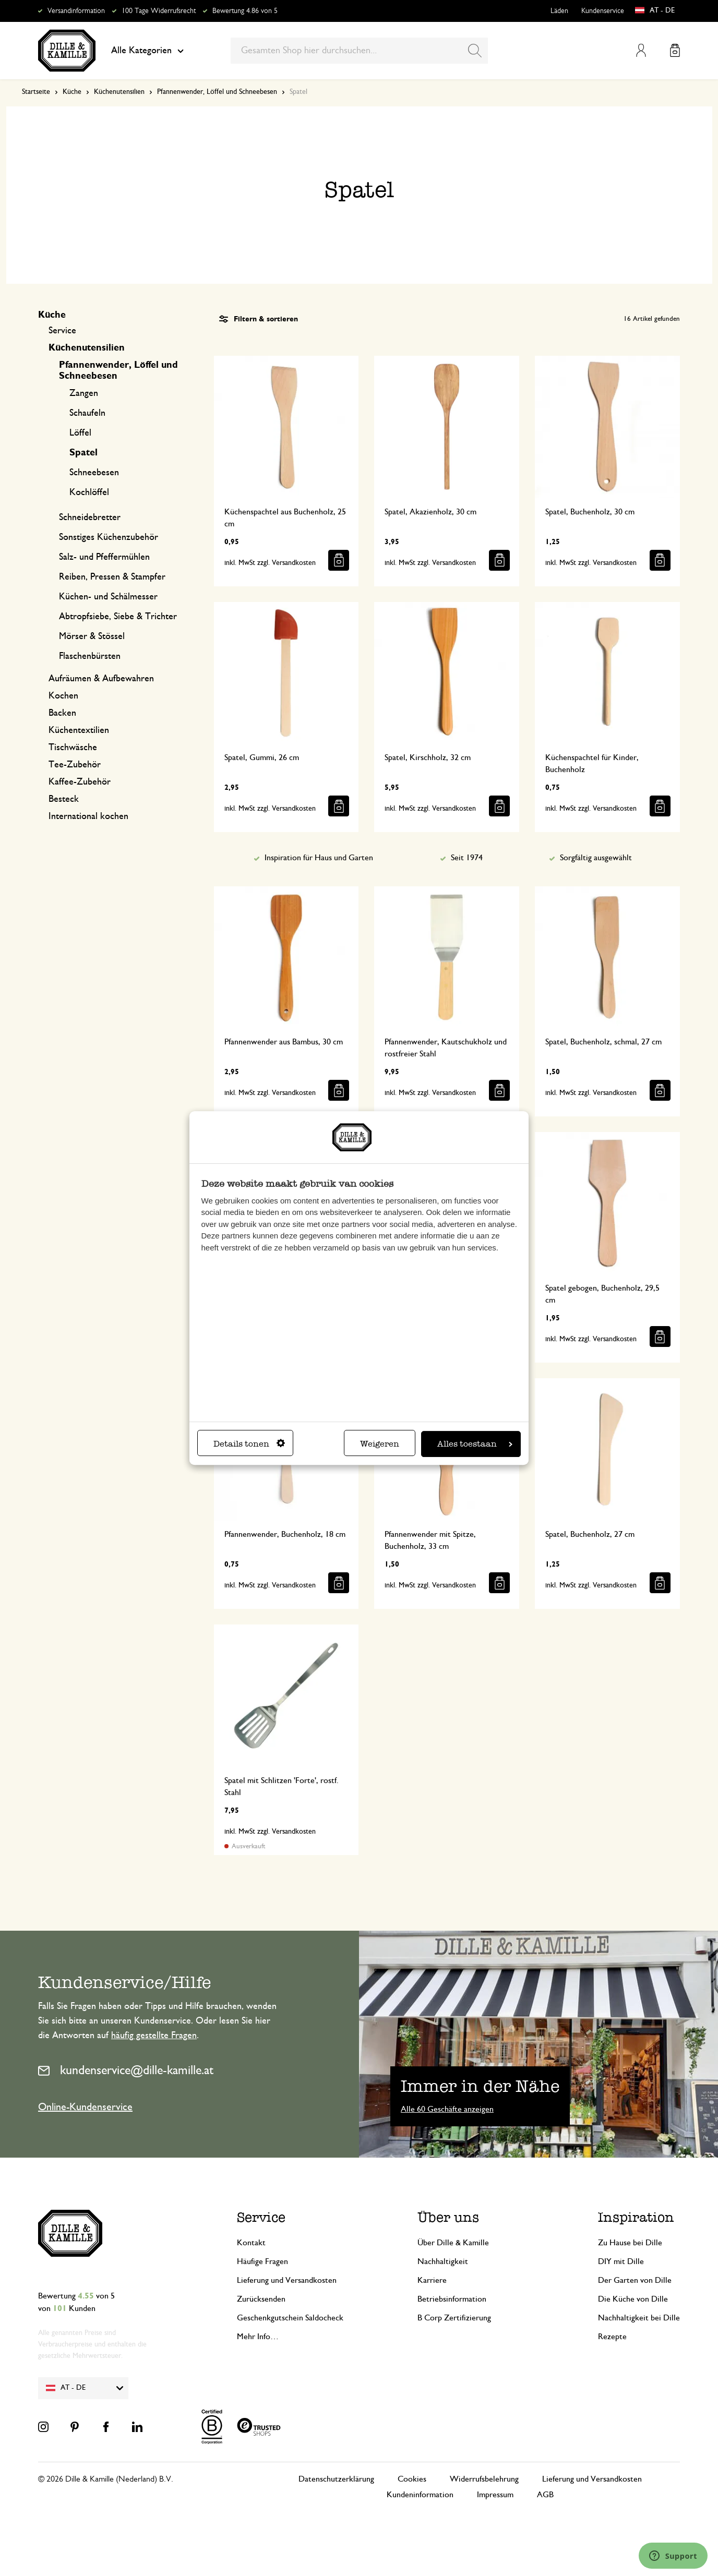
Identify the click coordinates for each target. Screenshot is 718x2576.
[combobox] (359, 51)
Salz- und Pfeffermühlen (104, 557)
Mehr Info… (258, 2336)
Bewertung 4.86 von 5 (245, 11)
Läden (559, 11)
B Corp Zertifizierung (454, 2318)
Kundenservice (602, 11)
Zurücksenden (261, 2299)
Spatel (83, 453)
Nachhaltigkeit (442, 2261)
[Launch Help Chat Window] (673, 2556)
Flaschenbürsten (90, 656)
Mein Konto (641, 50)
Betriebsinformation (451, 2299)
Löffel (80, 433)
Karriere (432, 2280)
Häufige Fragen (262, 2261)
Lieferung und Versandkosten (287, 2280)
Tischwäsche (73, 747)
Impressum (495, 2494)
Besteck (64, 799)
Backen (62, 713)
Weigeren (379, 1444)
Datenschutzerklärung (336, 2479)
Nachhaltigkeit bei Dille (639, 2318)
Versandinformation (76, 11)
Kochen (63, 696)
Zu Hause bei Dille (630, 2242)
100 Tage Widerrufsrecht (159, 11)
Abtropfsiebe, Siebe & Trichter (118, 616)
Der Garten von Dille (635, 2280)
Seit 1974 (467, 857)
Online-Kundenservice (85, 2107)
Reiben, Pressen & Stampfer (112, 577)
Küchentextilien (79, 730)
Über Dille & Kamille (453, 2242)
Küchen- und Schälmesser (108, 596)
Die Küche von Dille (633, 2299)
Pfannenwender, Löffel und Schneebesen (217, 91)
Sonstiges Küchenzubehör (108, 537)
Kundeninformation (420, 2494)
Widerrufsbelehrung (484, 2479)
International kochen (88, 816)
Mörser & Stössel (92, 636)
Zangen (83, 393)
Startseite (36, 91)
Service (62, 330)
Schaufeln (87, 413)
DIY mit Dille (621, 2261)
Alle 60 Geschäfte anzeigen (447, 2109)
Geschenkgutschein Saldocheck (290, 2318)
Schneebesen (94, 472)
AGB (545, 2494)
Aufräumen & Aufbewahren (101, 678)
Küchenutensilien (119, 91)
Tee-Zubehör (75, 764)
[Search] (475, 51)
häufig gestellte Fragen (154, 2035)
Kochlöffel (89, 492)
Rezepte (612, 2336)
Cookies (412, 2479)
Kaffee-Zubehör (80, 782)
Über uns (448, 2217)
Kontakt (251, 2242)
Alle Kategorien (147, 50)
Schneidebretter (90, 517)
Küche (72, 91)
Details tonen (249, 1444)
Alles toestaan (474, 1444)
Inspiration (636, 2217)
